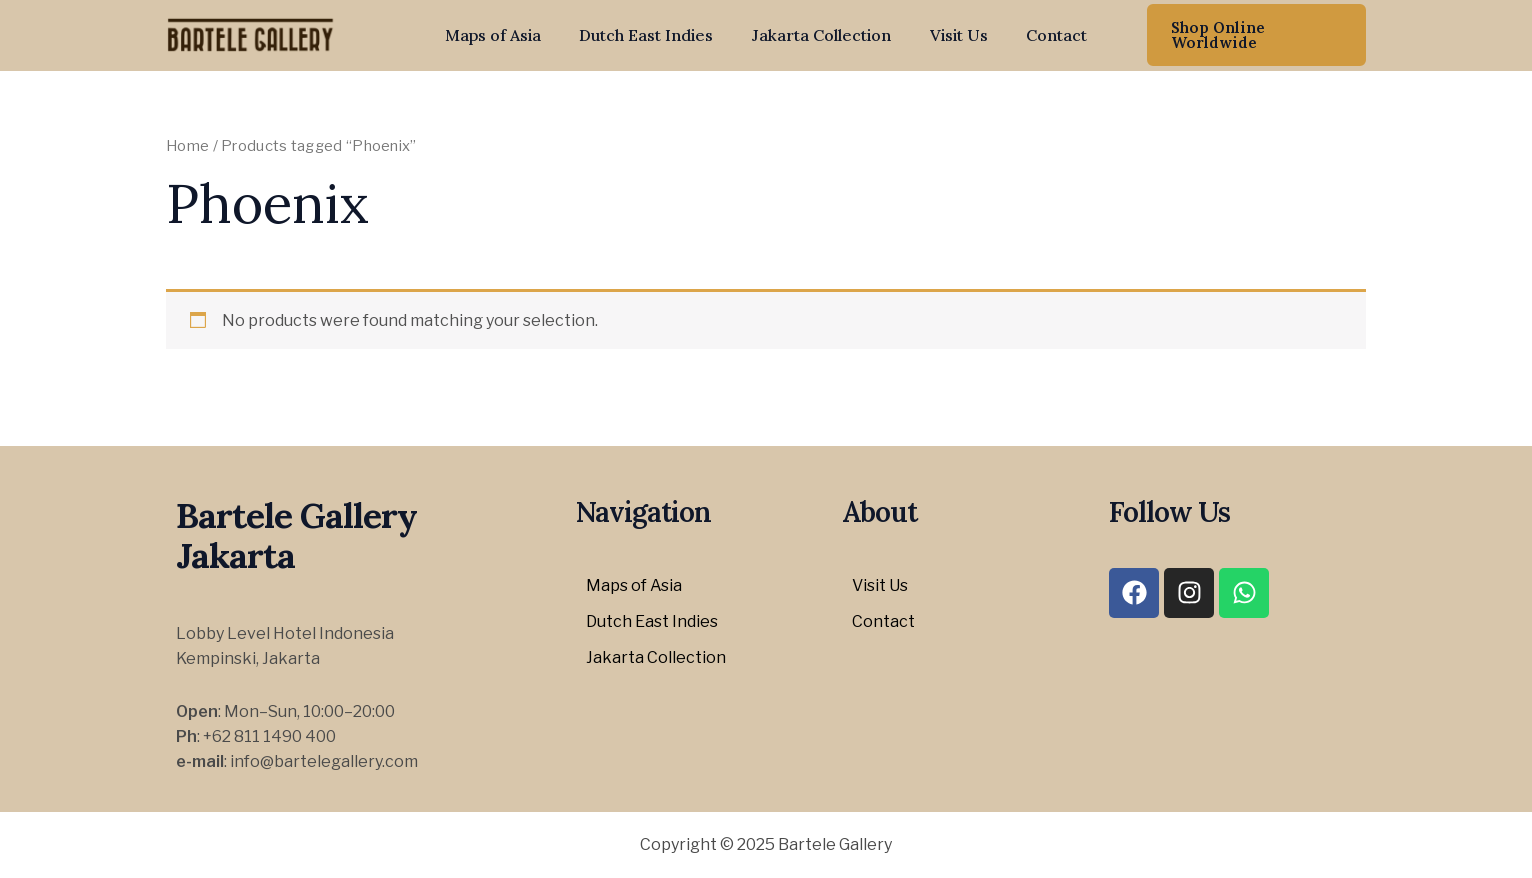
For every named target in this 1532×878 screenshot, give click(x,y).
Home (187, 146)
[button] (1250, 35)
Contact (1043, 35)
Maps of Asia (506, 35)
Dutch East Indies (653, 35)
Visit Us (952, 35)
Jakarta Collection (821, 35)
